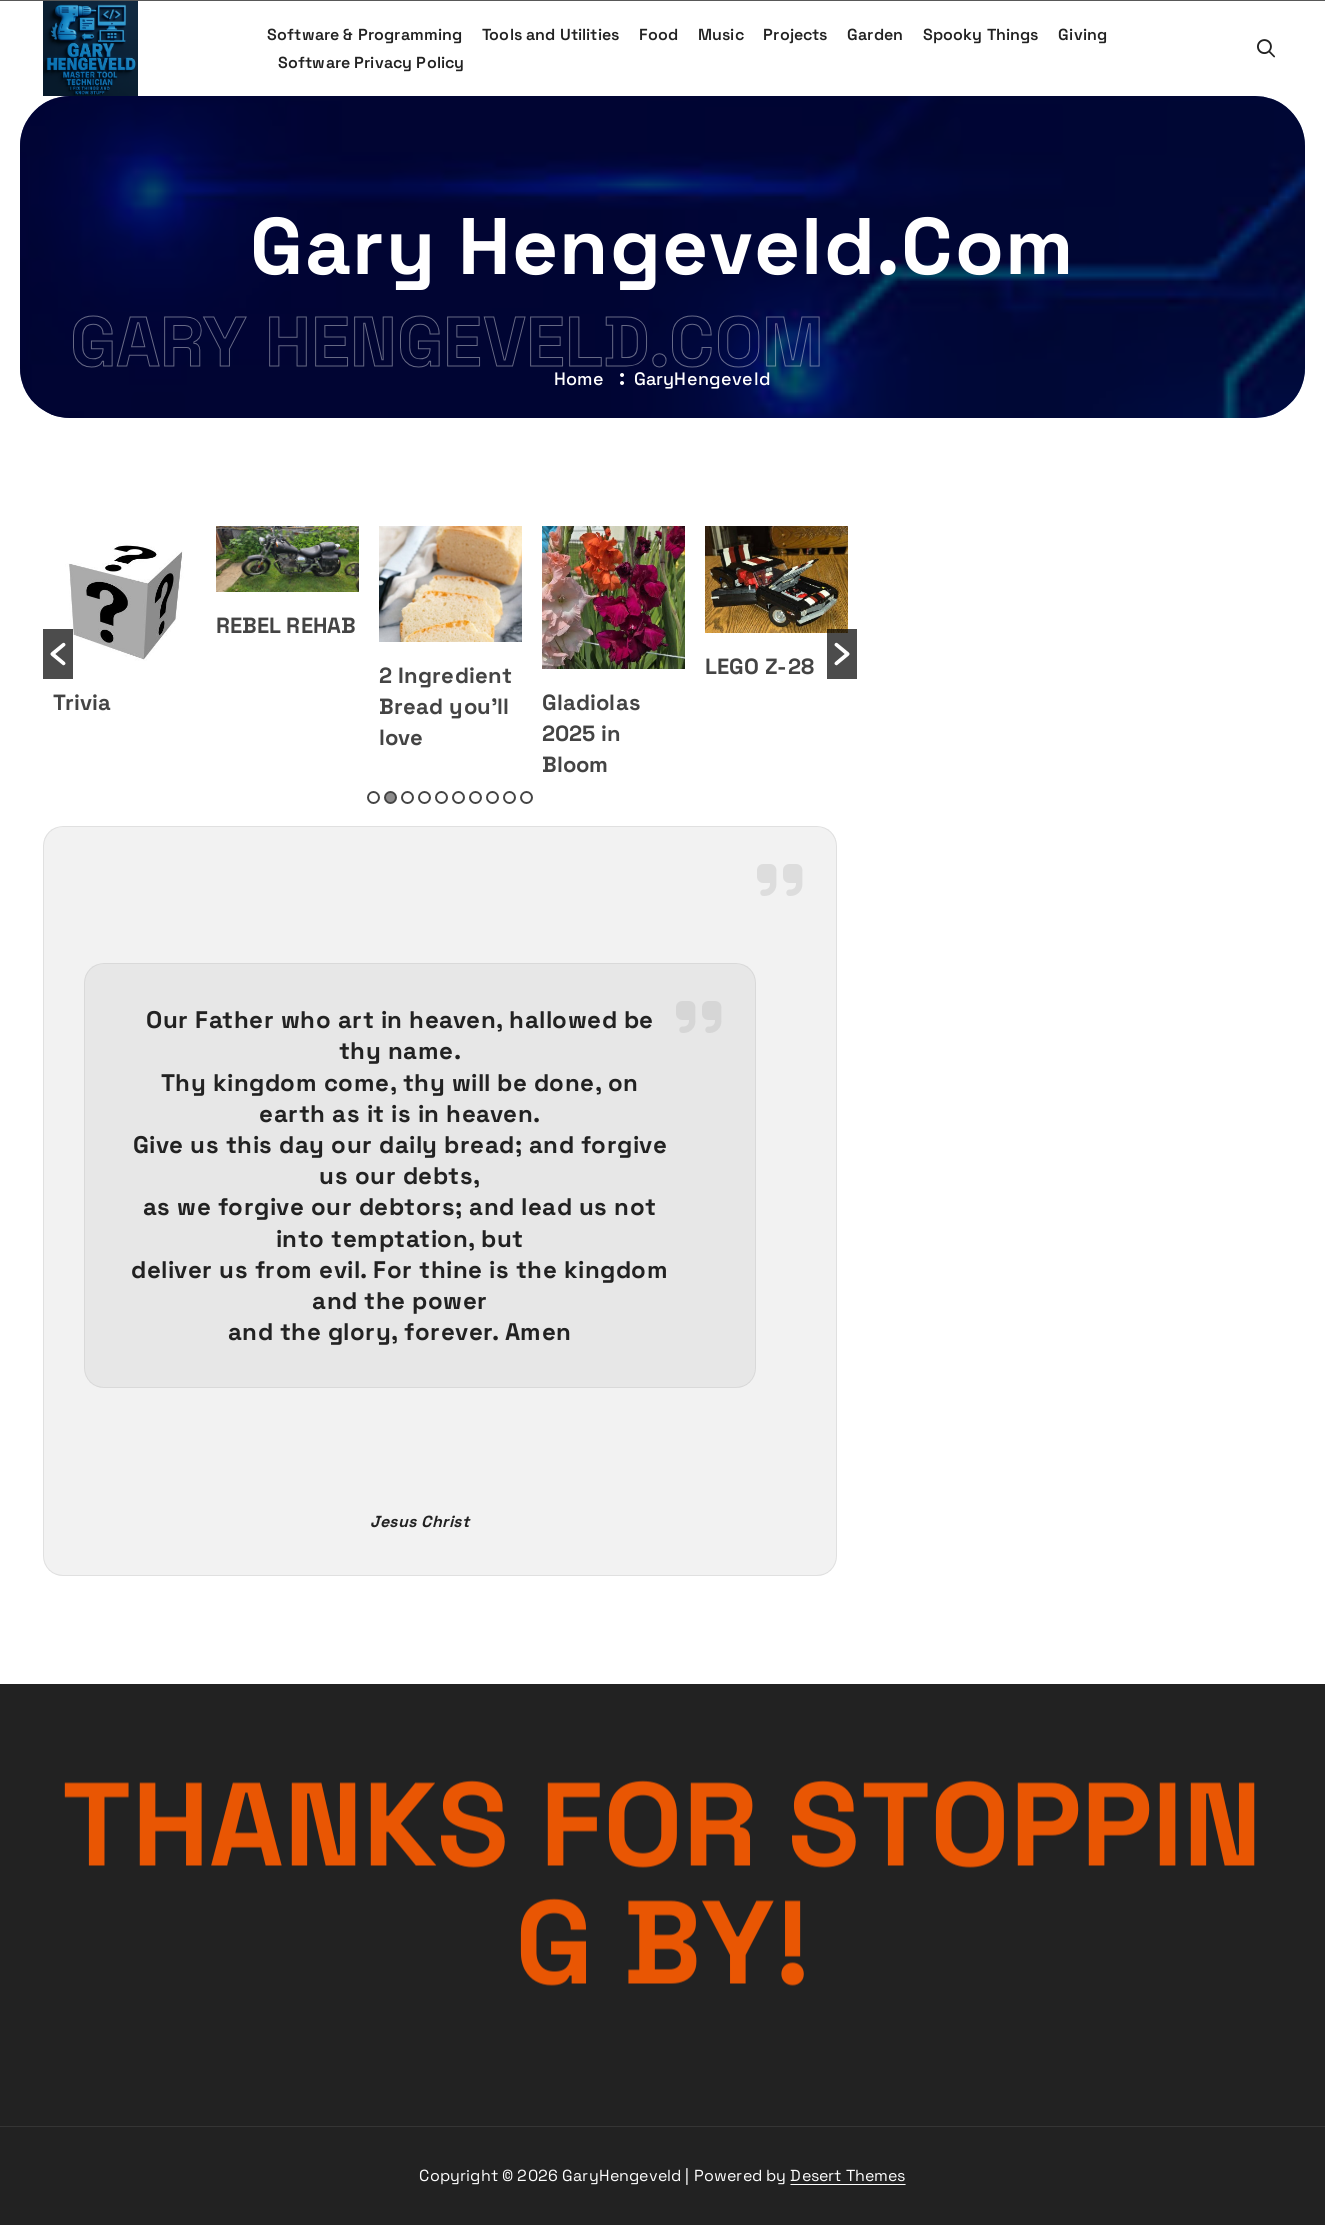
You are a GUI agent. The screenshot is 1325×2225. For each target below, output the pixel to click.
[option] (124, 623)
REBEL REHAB (286, 625)
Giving (1082, 34)
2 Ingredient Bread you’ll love (446, 706)
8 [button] (492, 797)
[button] (58, 654)
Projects (795, 34)
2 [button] (390, 797)
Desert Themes (847, 2175)
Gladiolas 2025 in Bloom (591, 733)
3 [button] (407, 797)
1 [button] (373, 797)
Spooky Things (981, 34)
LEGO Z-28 (759, 666)
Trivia (82, 702)
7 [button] (475, 797)
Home (579, 378)
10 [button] (526, 797)
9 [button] (509, 797)
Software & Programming (365, 34)
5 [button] (441, 797)
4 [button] (424, 797)
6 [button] (458, 797)
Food (659, 34)
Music (721, 34)
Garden (875, 34)
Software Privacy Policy (371, 62)
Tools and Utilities (550, 34)
